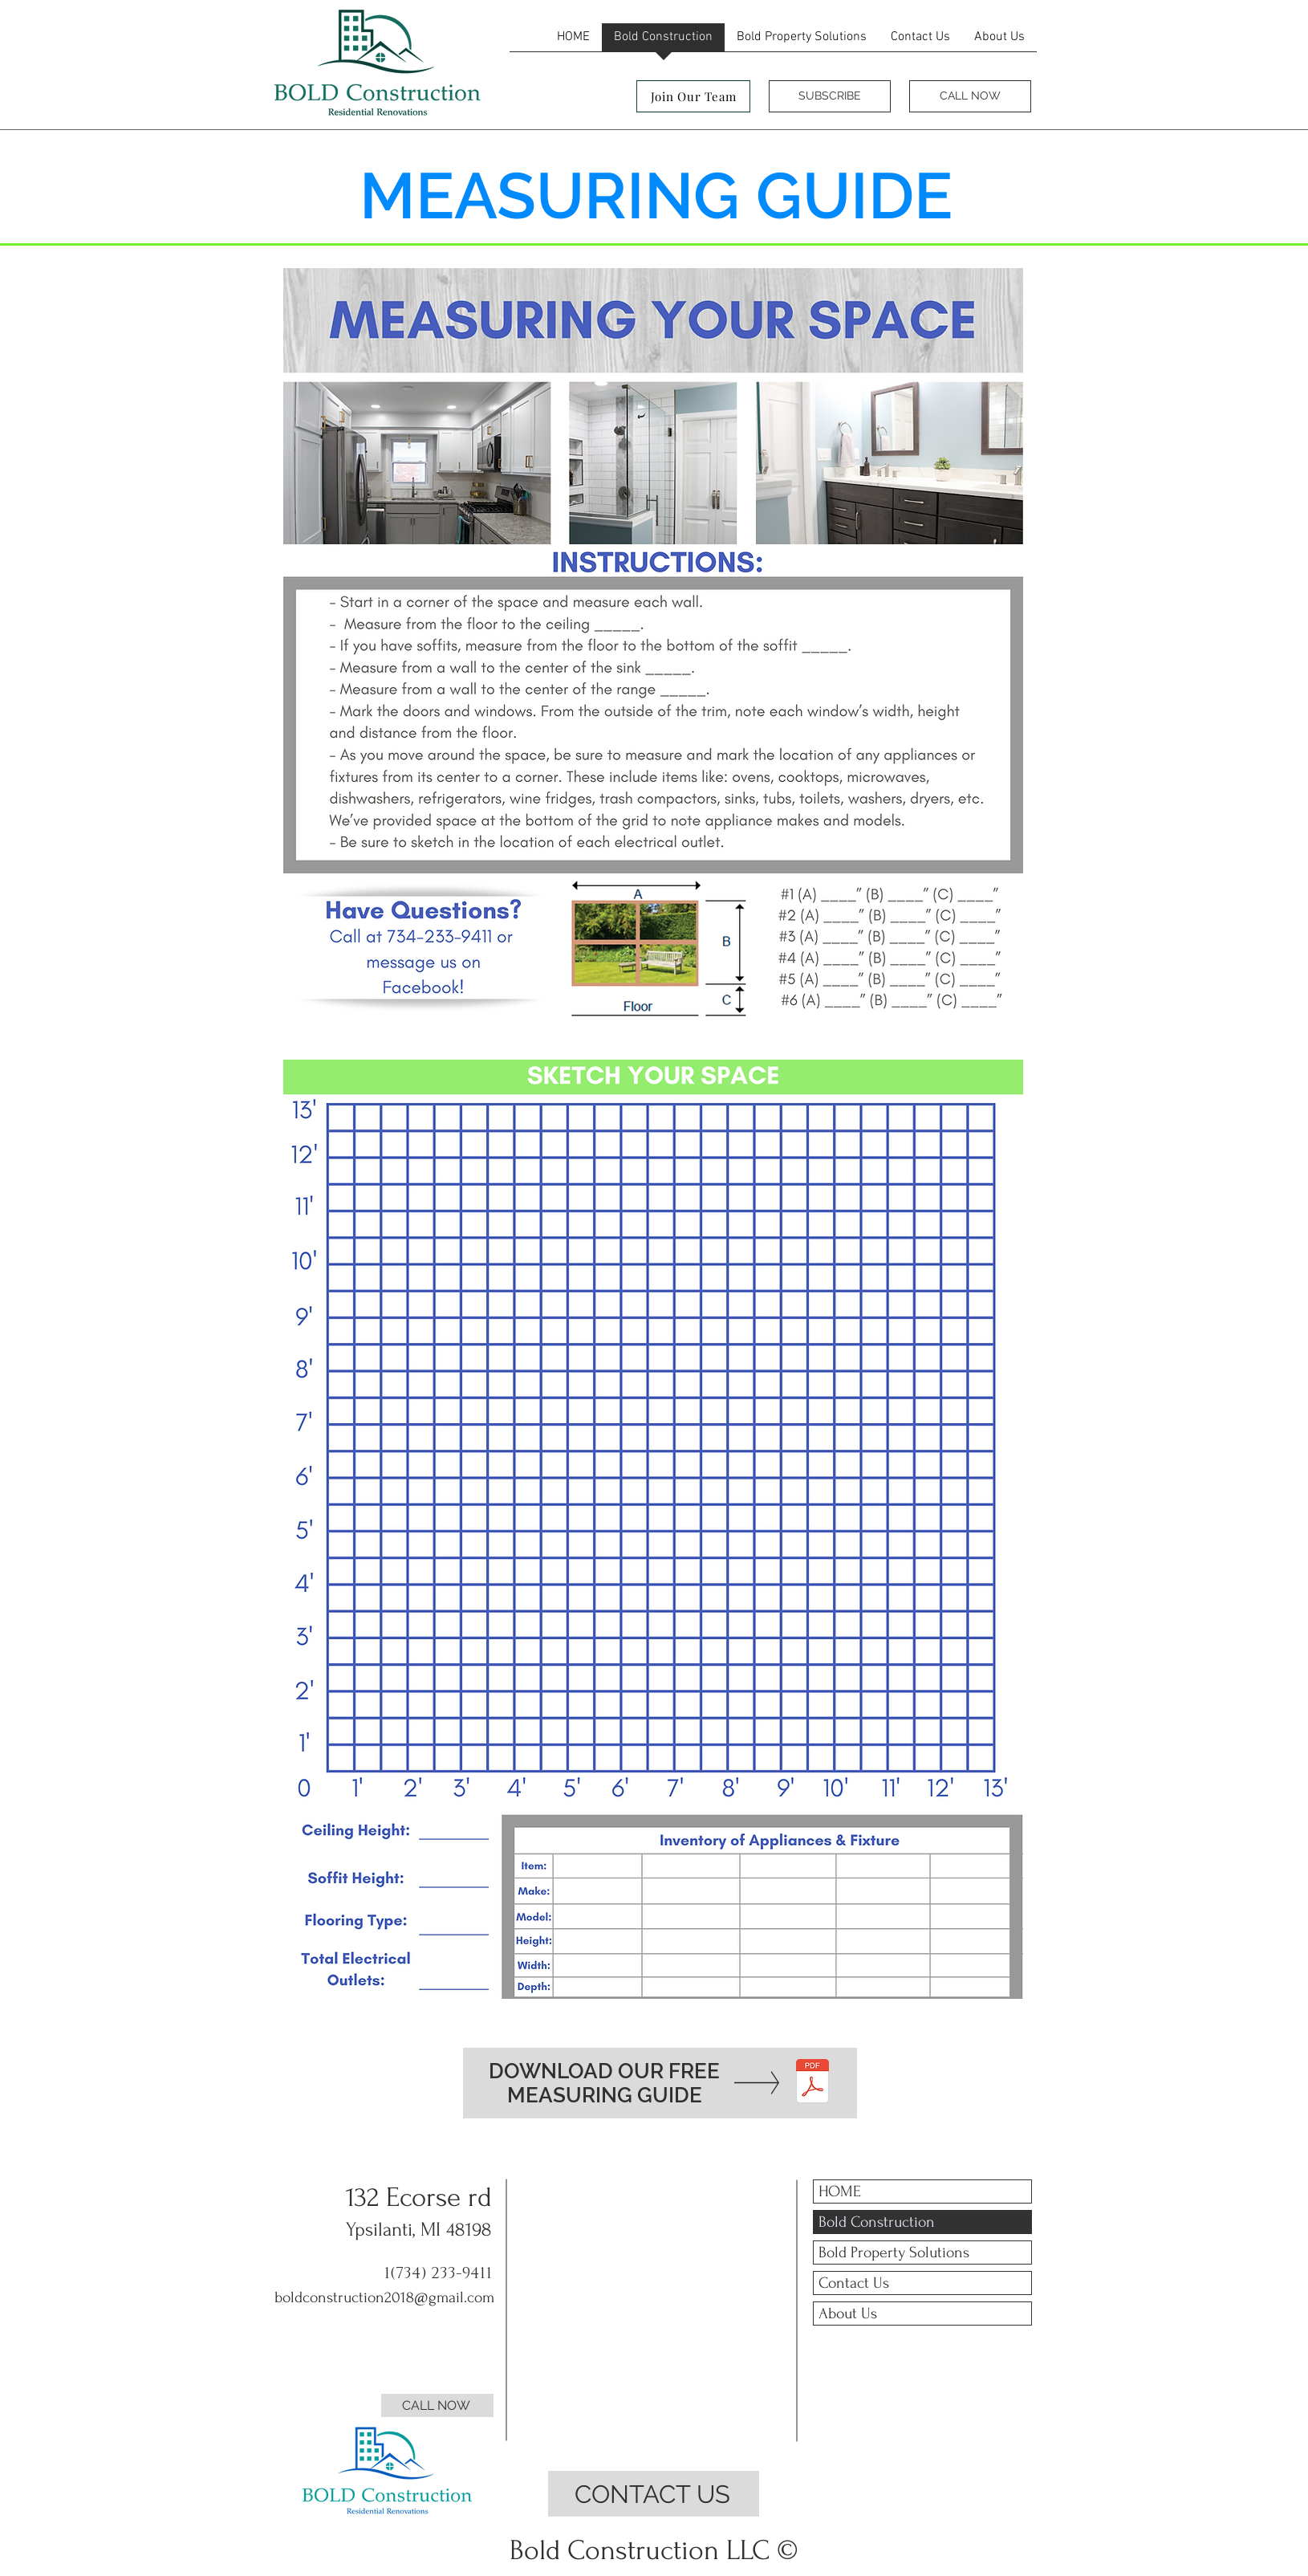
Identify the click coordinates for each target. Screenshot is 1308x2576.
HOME (840, 2191)
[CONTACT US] (653, 2493)
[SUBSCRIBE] (830, 96)
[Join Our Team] (693, 96)
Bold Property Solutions (894, 2252)
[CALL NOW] (970, 96)
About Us (848, 2313)
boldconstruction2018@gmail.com (384, 2297)
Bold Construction (877, 2222)
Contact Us (854, 2283)
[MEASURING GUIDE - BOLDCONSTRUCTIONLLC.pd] (812, 2083)
